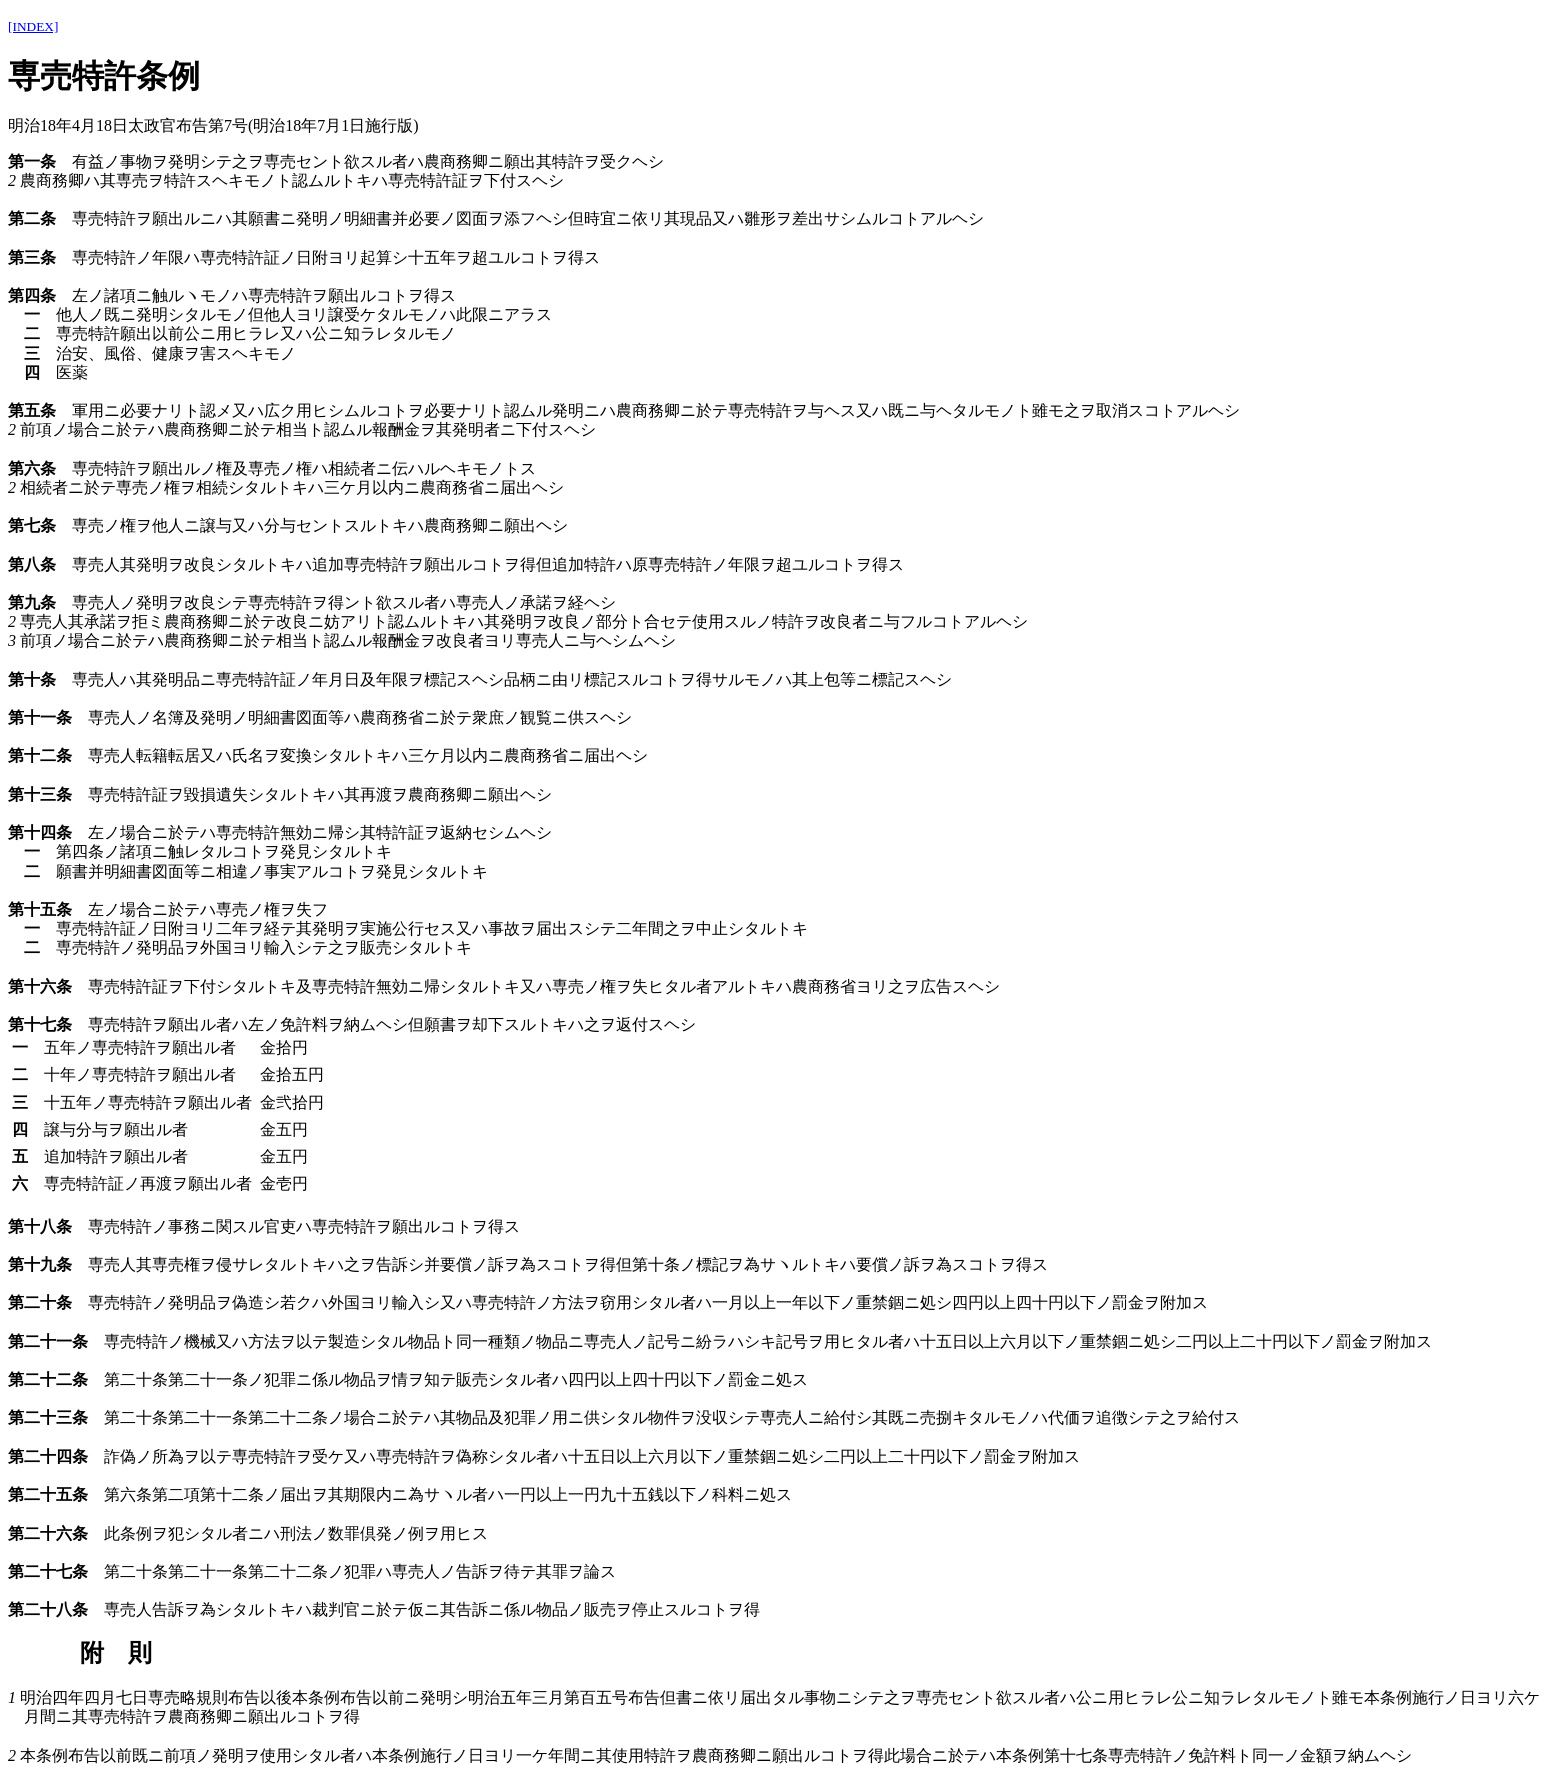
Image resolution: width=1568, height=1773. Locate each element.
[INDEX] (33, 26)
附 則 (116, 1653)
